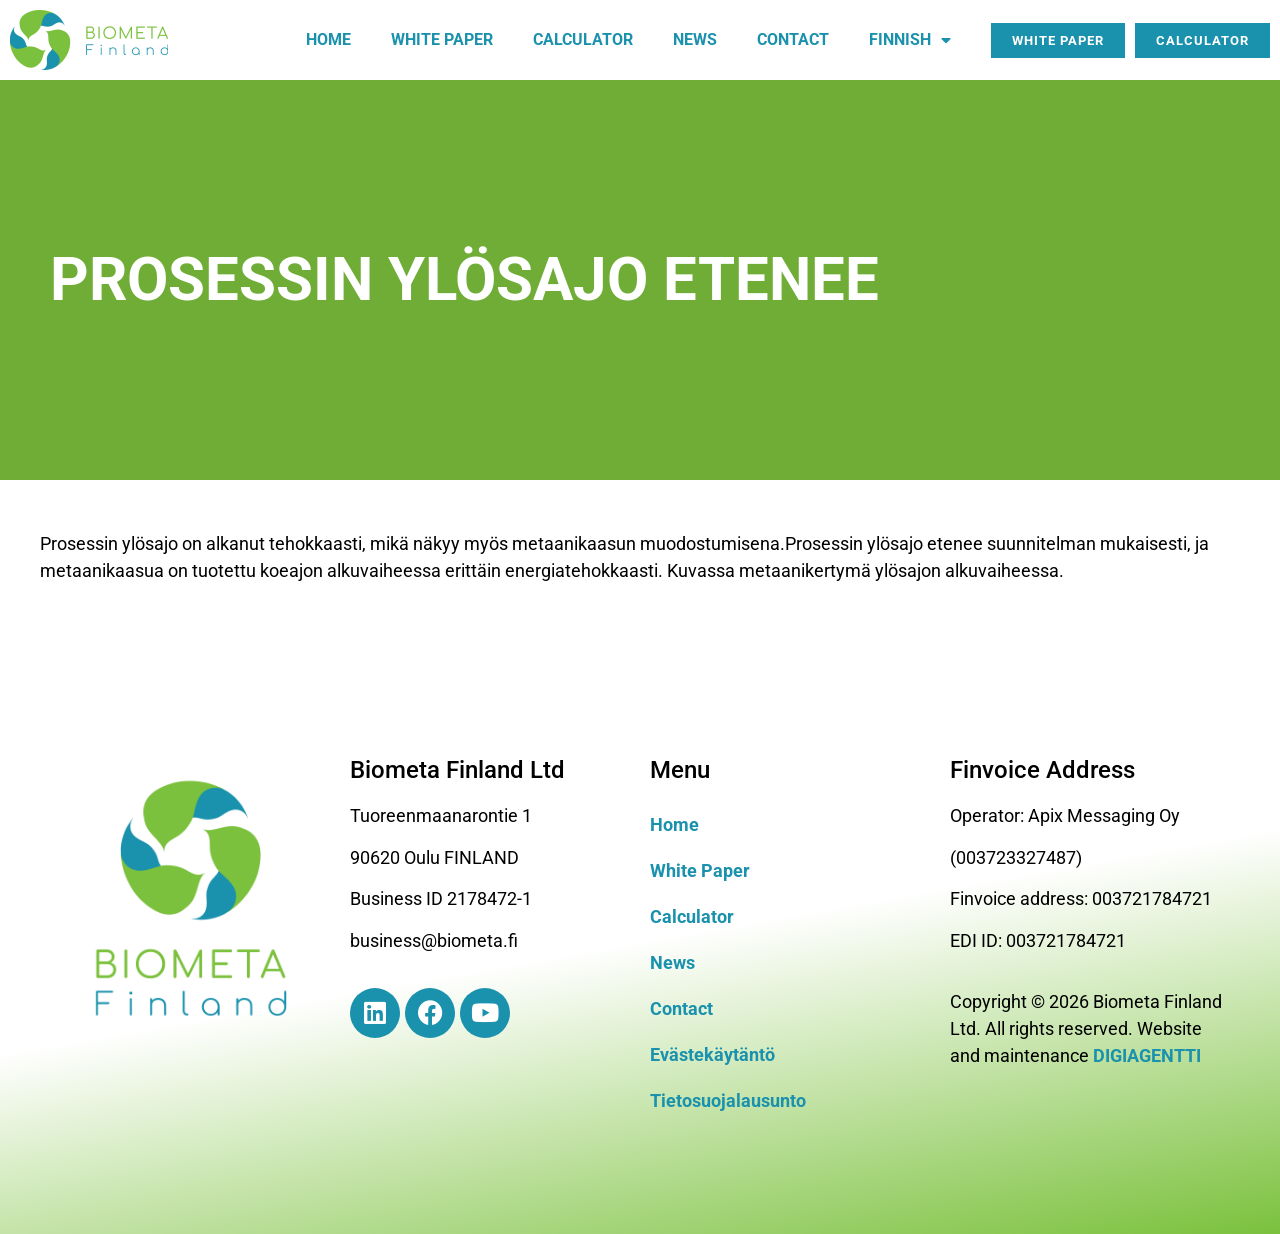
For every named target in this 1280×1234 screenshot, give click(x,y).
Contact (793, 39)
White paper (442, 39)
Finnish (910, 40)
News (695, 39)
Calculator (583, 39)
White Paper (700, 870)
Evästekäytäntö (712, 1054)
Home (328, 39)
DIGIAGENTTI (1147, 1055)
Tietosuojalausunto (728, 1100)
